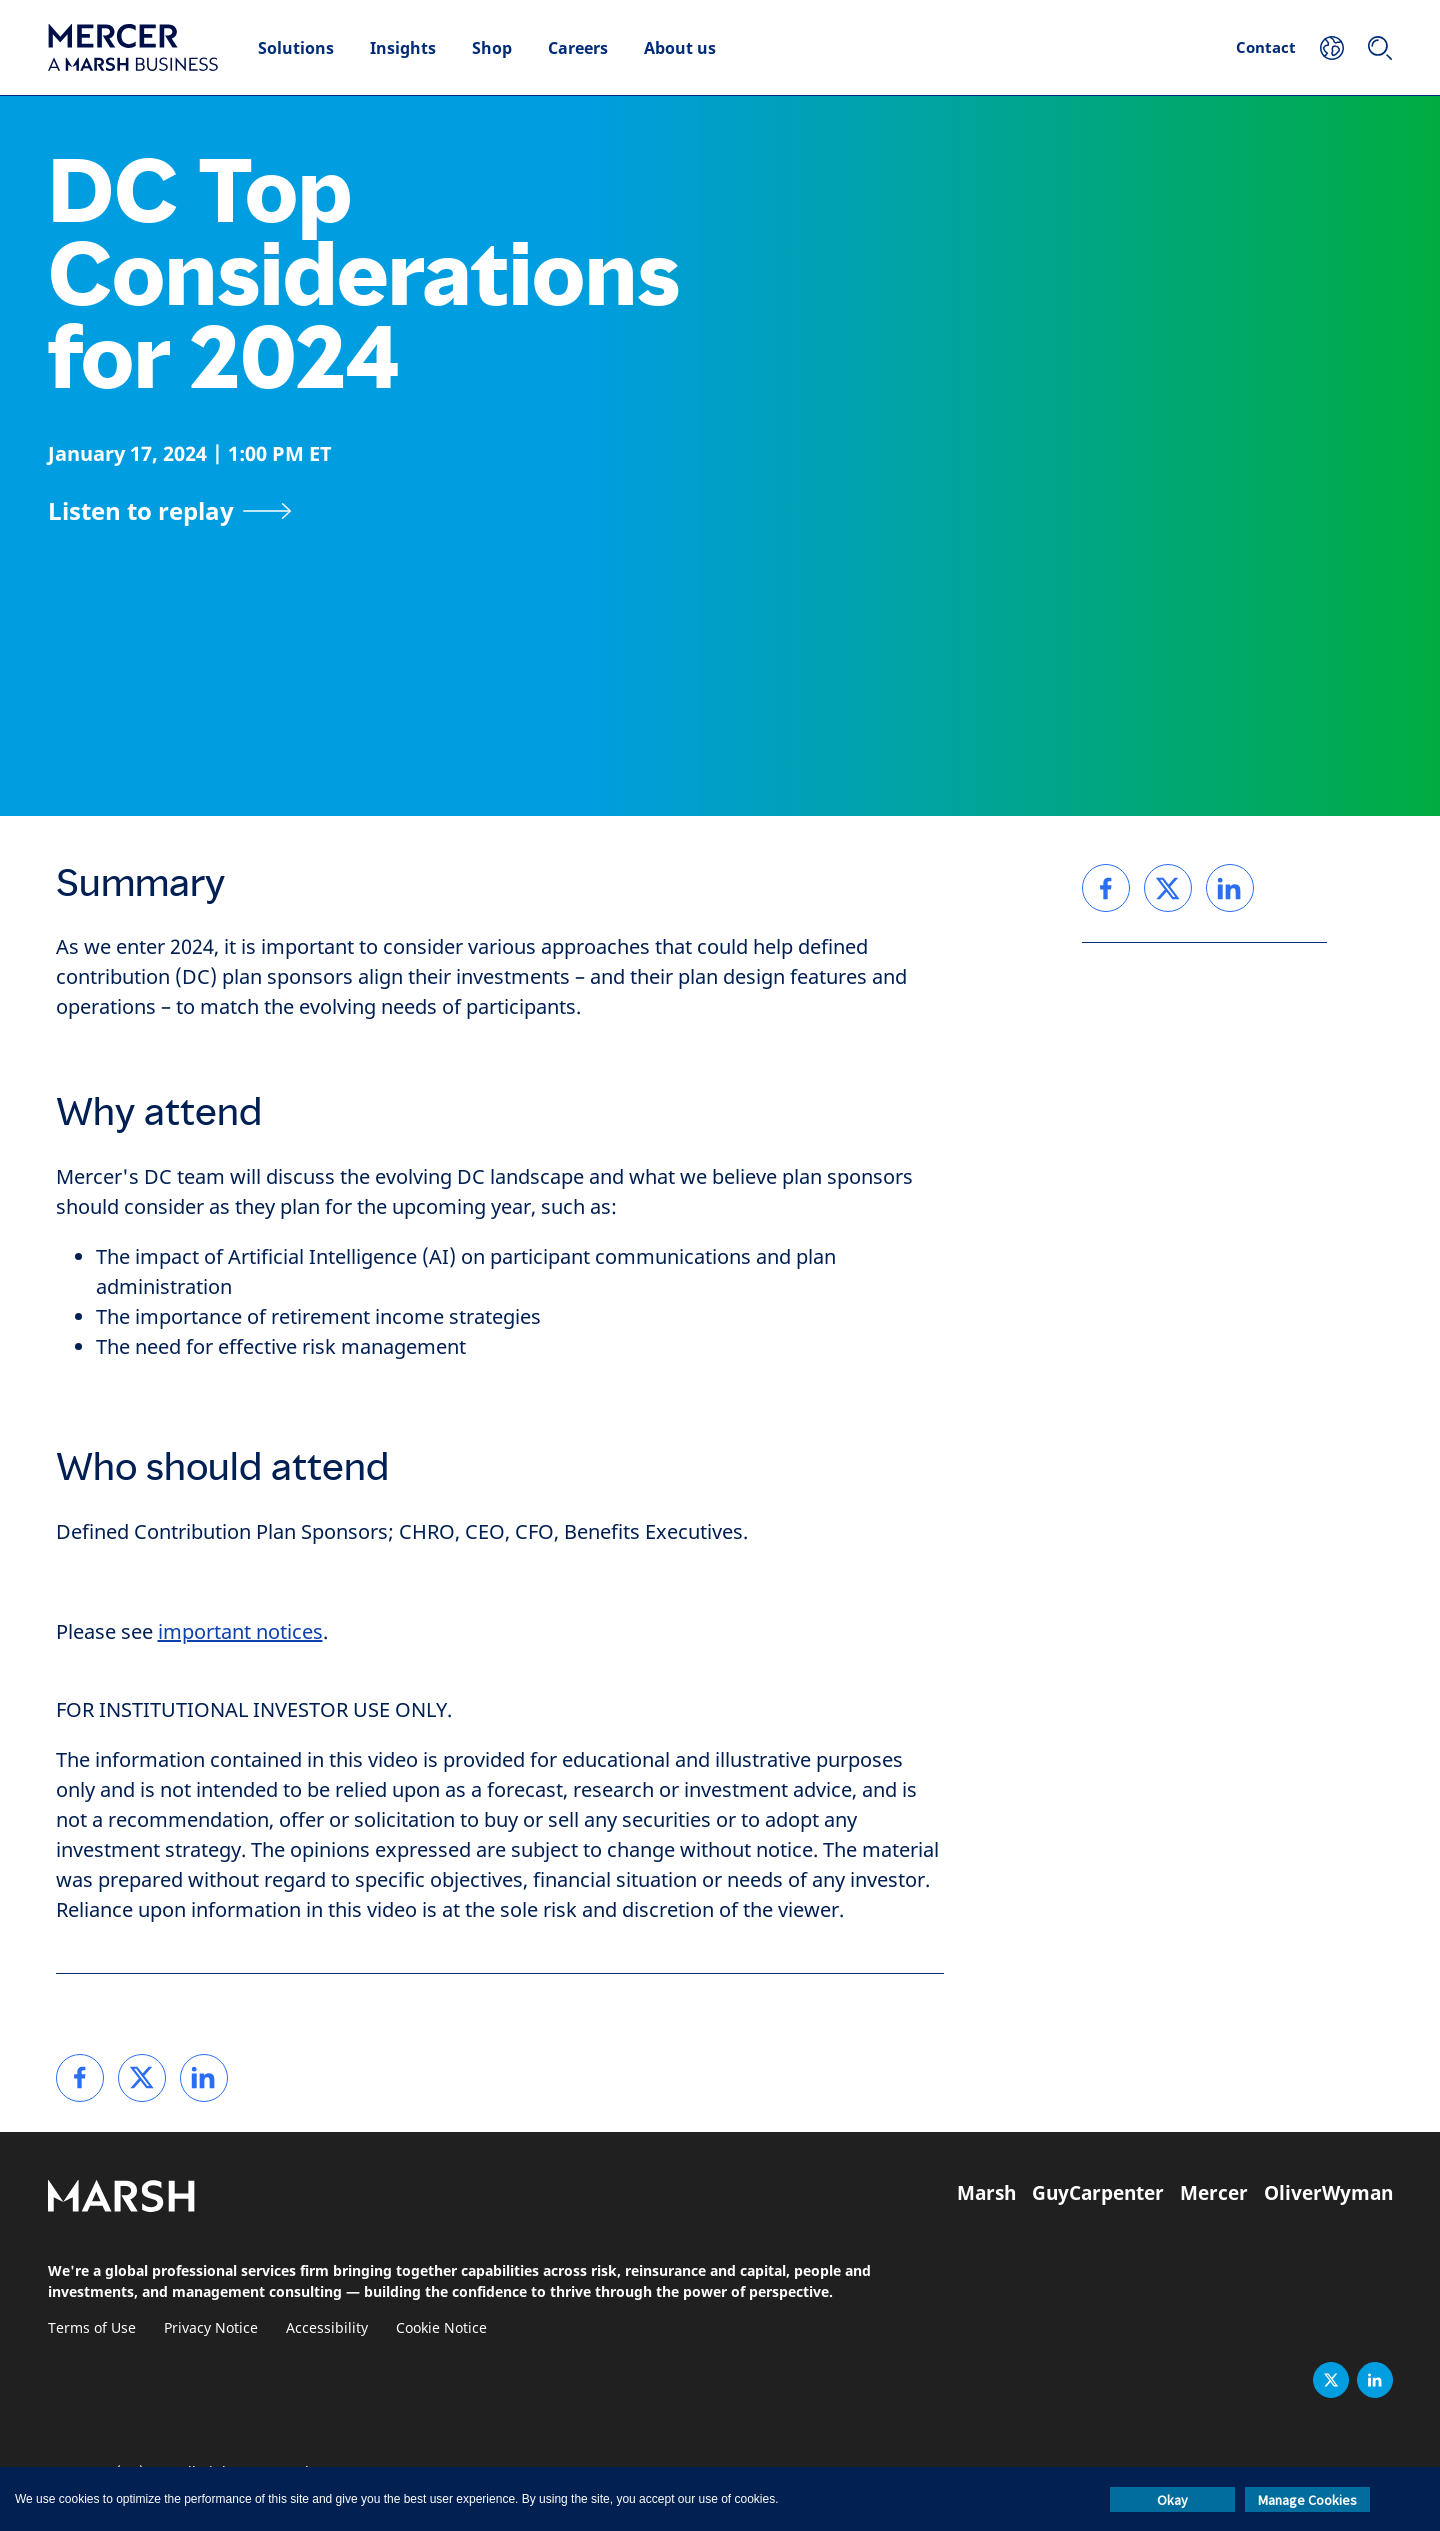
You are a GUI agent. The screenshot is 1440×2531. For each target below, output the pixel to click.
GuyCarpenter (1098, 2193)
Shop (492, 48)
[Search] (1380, 48)
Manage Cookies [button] (1307, 2500)
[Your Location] (1332, 48)
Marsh (986, 2193)
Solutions (296, 48)
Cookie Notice (441, 2328)
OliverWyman (1328, 2193)
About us (680, 48)
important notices (240, 1632)
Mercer (1214, 2193)
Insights (403, 48)
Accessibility (327, 2328)
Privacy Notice (211, 2328)
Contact (1266, 47)
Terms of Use (92, 2328)
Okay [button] (1172, 2500)
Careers (578, 48)
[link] (80, 2078)
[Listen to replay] (170, 511)
